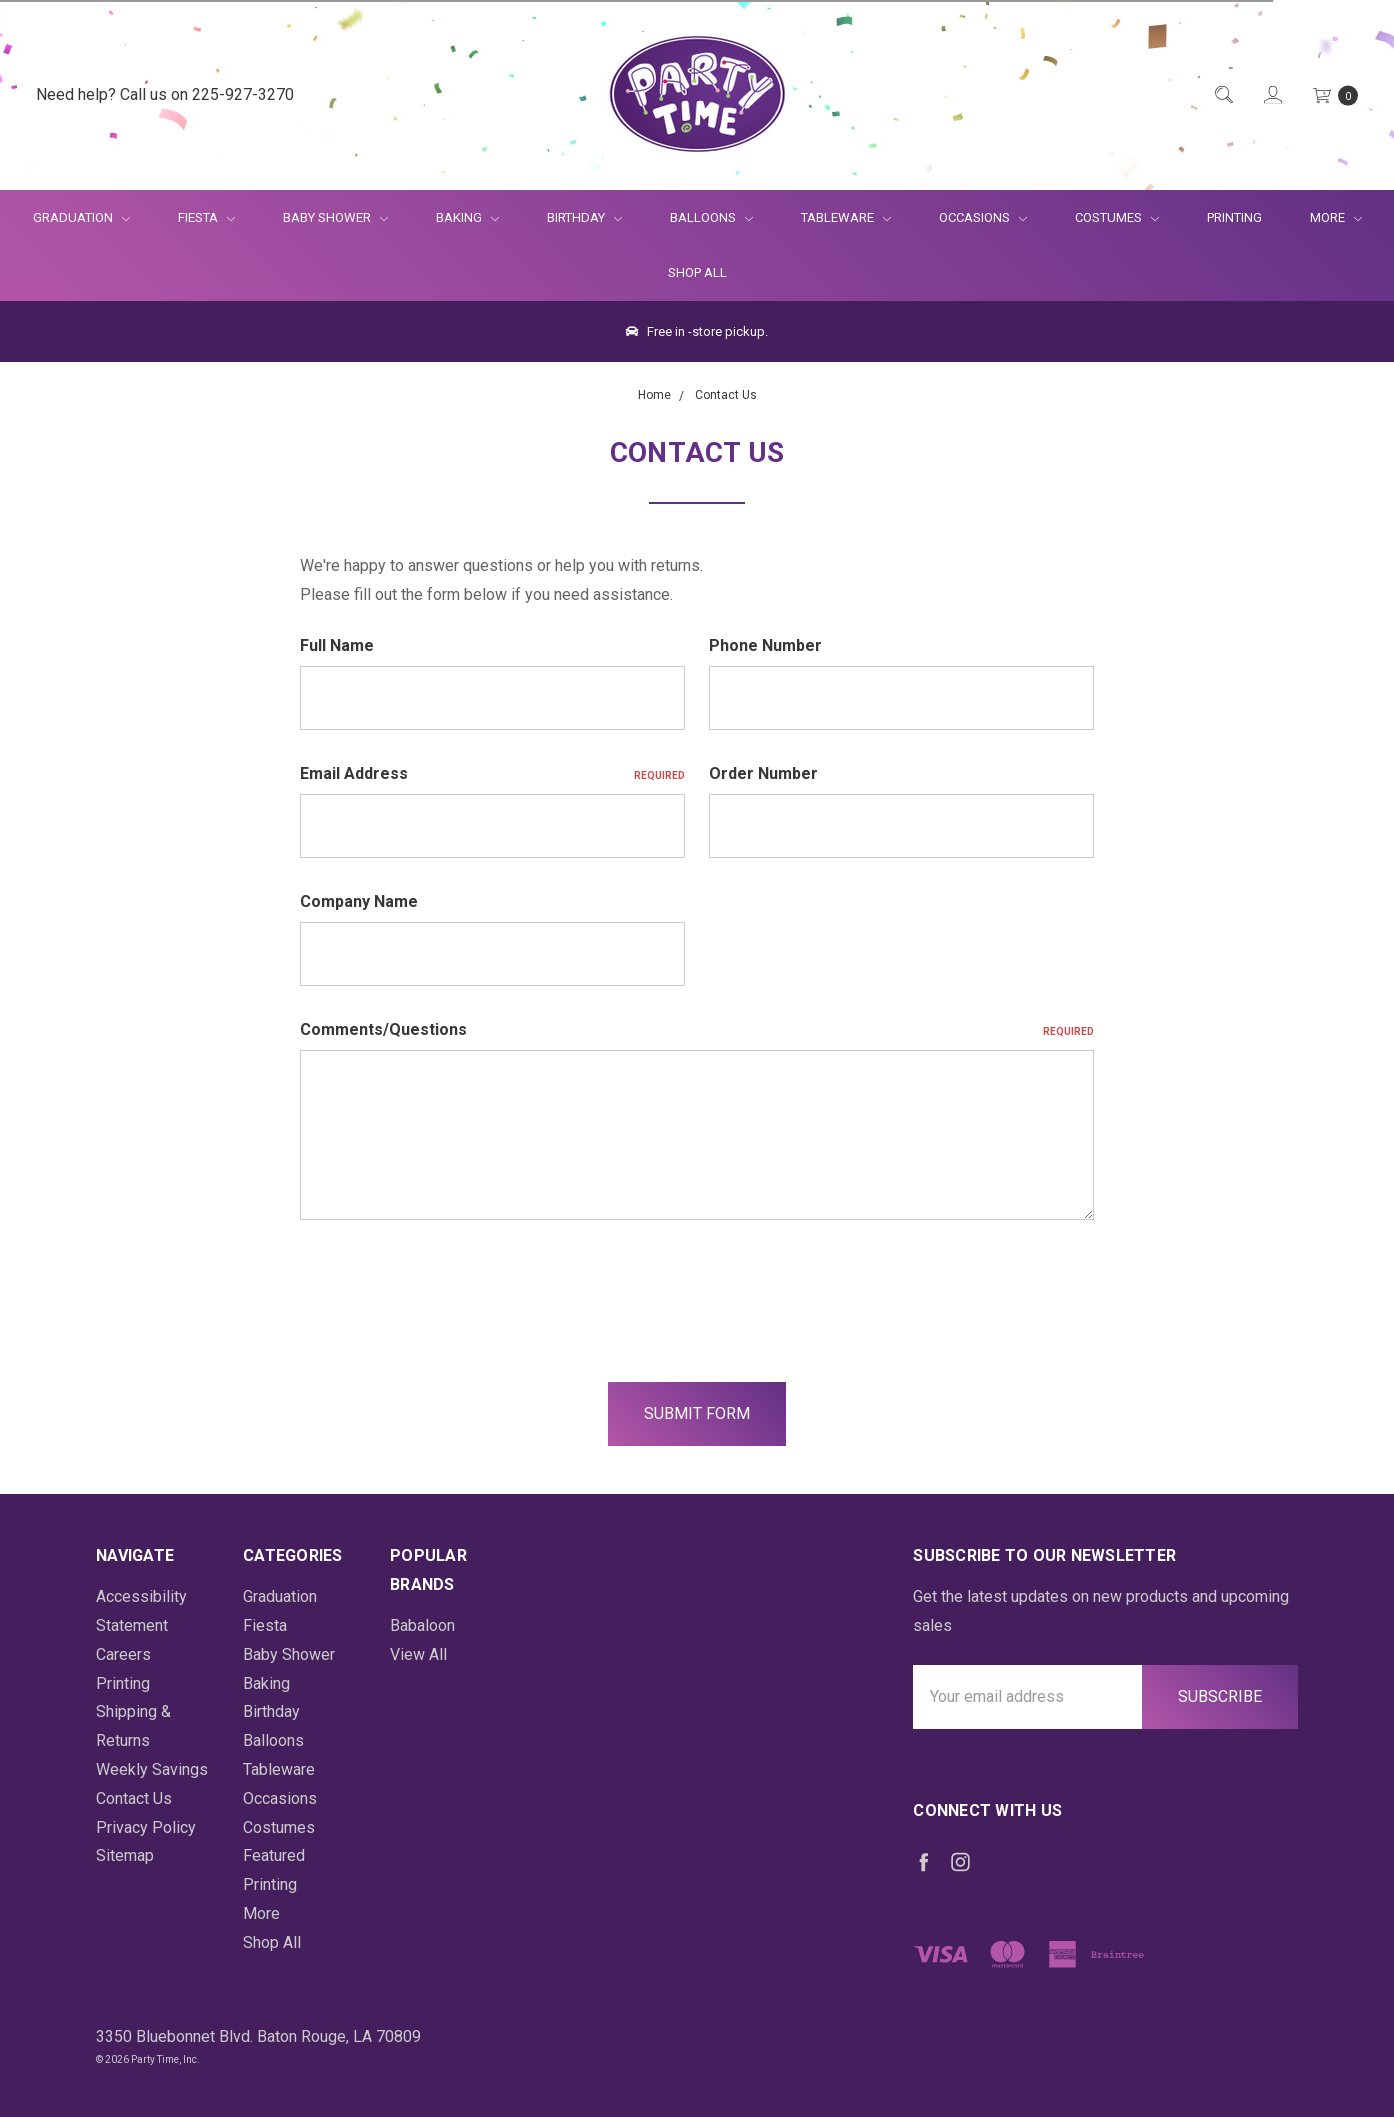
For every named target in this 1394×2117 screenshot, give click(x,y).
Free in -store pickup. (697, 331)
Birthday (584, 217)
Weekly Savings (152, 1769)
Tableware (846, 217)
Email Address (492, 773)
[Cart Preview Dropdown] (1334, 95)
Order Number (763, 773)
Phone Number (765, 645)
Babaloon (422, 1625)
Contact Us (134, 1798)
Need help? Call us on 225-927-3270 (165, 94)
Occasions (983, 217)
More (1324, 217)
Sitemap (125, 1855)
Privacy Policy (146, 1827)
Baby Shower (335, 217)
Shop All (697, 272)
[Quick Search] (1222, 95)
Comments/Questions (696, 1029)
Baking (467, 217)
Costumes (1117, 217)
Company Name (359, 901)
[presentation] (452, 1291)
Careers (123, 1654)
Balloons (711, 217)
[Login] (1271, 95)
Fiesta (206, 217)
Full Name (337, 645)
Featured (274, 1855)
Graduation (81, 217)
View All (418, 1654)
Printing (1234, 217)
